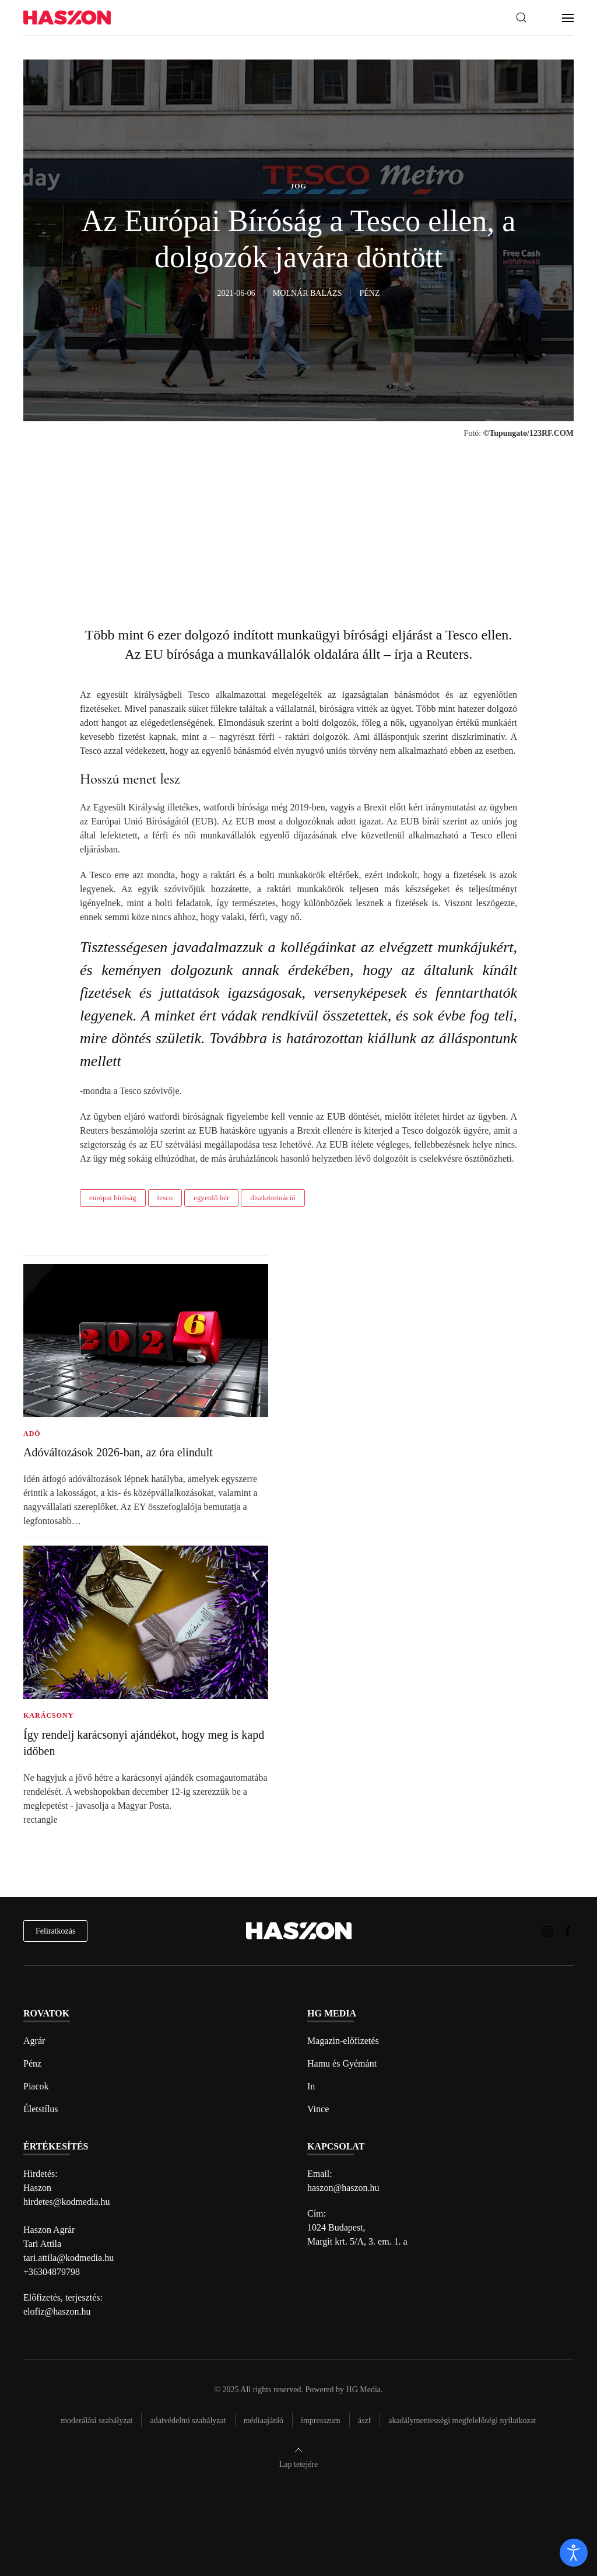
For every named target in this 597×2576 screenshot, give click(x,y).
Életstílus (40, 2109)
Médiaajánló (263, 2420)
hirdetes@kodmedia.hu (66, 2202)
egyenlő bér (211, 1197)
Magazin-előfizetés (343, 2041)
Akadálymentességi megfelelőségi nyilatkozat (462, 2420)
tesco (165, 1197)
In (311, 2086)
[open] (574, 2553)
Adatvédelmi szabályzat (188, 2420)
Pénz (32, 2063)
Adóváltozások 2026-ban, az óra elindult (118, 1452)
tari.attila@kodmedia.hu (68, 2258)
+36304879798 (51, 2272)
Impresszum (320, 2420)
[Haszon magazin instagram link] (547, 1930)
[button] (521, 17)
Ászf (364, 2420)
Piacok (36, 2086)
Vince (318, 2109)
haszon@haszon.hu (343, 2188)
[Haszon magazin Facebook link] (568, 1930)
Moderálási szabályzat (96, 2420)
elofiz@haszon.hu (57, 2311)
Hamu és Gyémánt (342, 2063)
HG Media (363, 2389)
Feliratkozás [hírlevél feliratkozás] (55, 1931)
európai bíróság (112, 1197)
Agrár (34, 2041)
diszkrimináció (272, 1197)
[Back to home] (67, 18)
